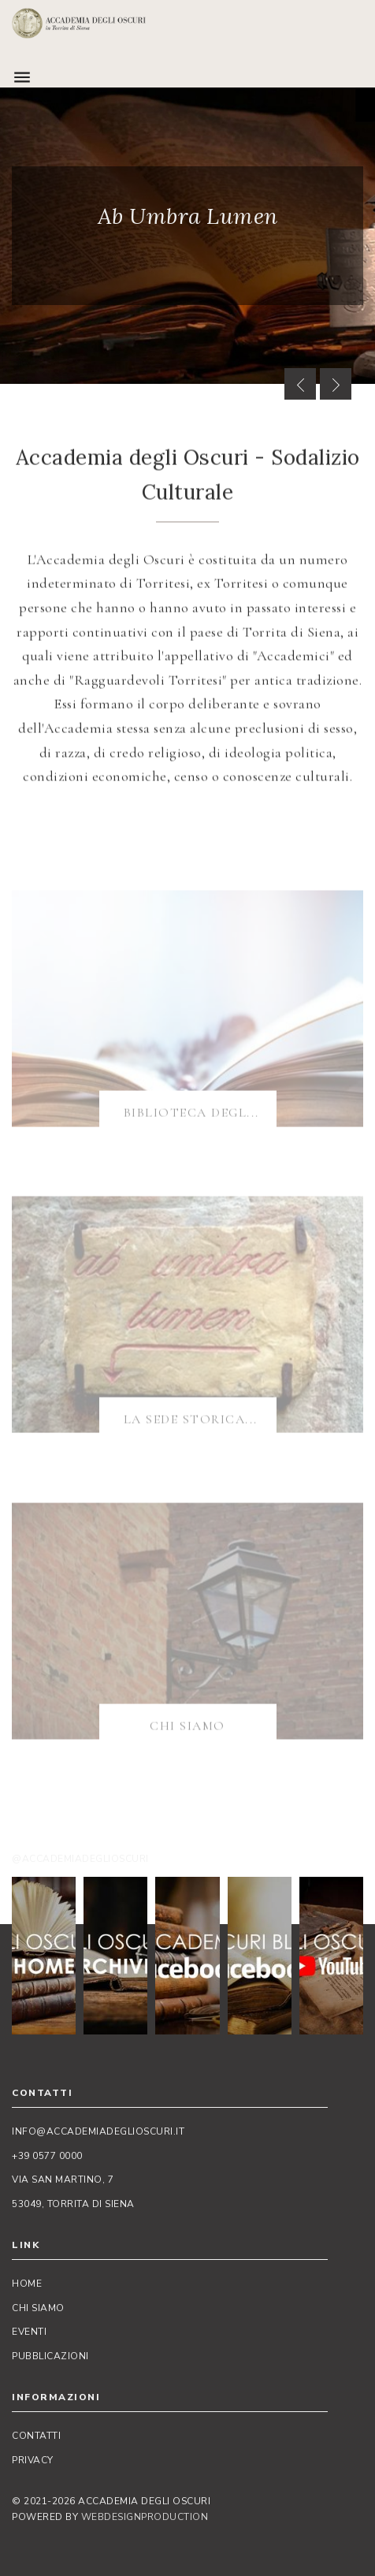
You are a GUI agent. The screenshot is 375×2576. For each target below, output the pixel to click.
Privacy (33, 2460)
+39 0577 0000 (47, 2156)
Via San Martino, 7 (62, 2179)
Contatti (36, 2435)
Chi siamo (38, 2308)
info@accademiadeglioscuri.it (98, 2131)
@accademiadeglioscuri (80, 1858)
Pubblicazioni (50, 2356)
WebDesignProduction (145, 2517)
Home (27, 2283)
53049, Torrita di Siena (73, 2204)
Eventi (29, 2331)
